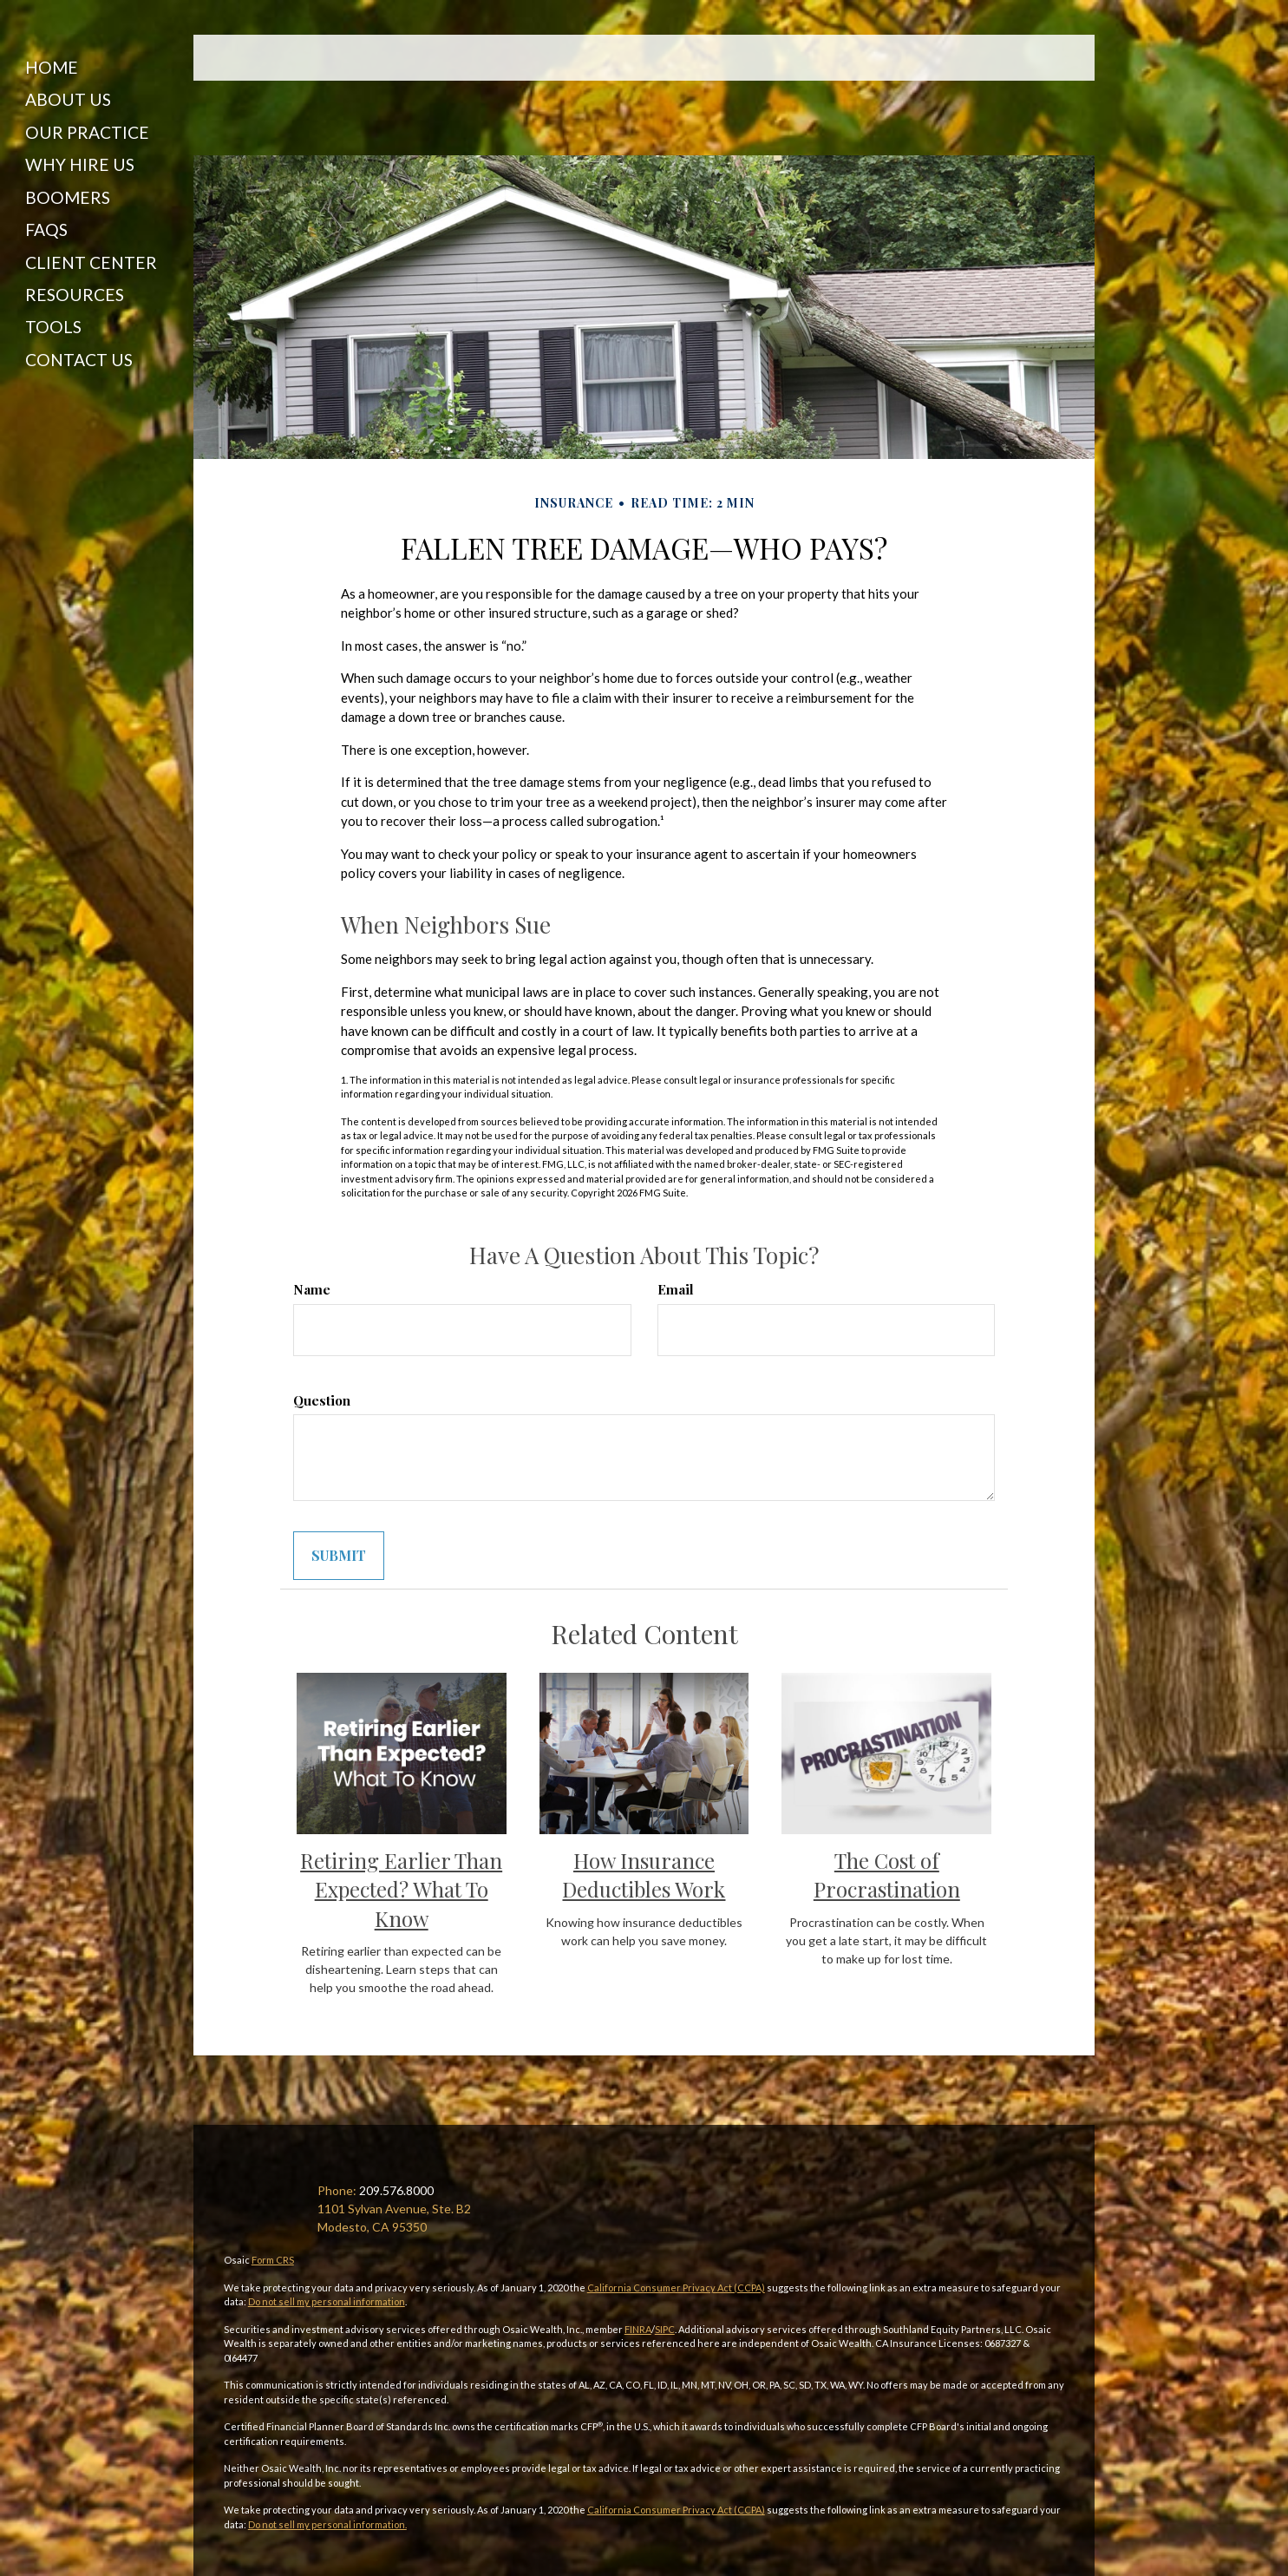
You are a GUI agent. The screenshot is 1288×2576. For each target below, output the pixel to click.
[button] (87, 90)
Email (675, 1289)
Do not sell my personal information (326, 2301)
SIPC (665, 2329)
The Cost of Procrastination (887, 1875)
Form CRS (273, 2259)
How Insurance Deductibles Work (643, 1875)
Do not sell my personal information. (327, 2524)
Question (321, 1400)
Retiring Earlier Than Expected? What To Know (401, 1889)
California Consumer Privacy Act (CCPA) (676, 2287)
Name (311, 1289)
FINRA (637, 2329)
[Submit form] (338, 1555)
